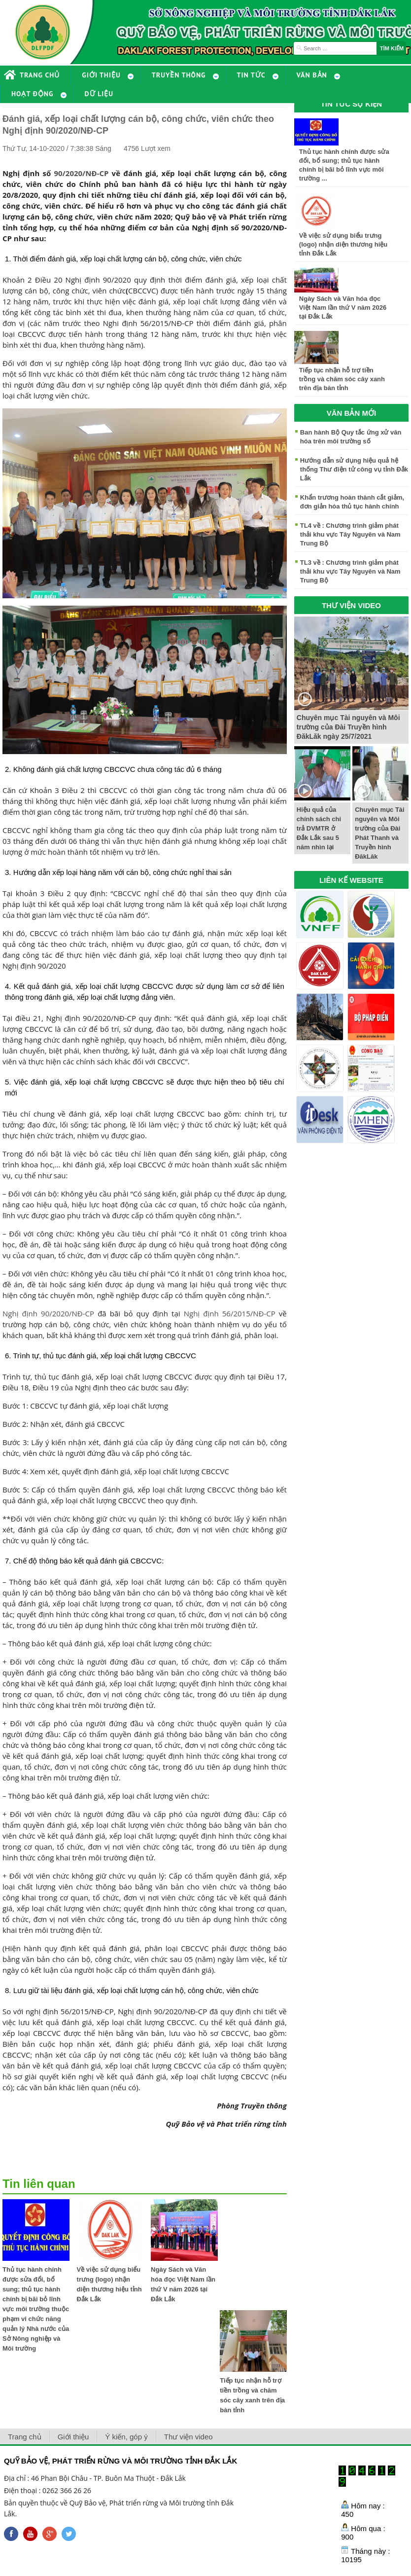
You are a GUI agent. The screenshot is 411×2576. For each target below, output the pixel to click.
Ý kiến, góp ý (126, 2436)
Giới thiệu (73, 2436)
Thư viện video (188, 2436)
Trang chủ (24, 2436)
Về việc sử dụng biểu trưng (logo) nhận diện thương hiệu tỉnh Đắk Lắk (343, 244)
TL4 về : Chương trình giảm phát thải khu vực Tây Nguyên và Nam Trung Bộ (350, 534)
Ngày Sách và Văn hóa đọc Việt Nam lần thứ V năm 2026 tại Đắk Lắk (342, 307)
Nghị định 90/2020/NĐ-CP (48, 1313)
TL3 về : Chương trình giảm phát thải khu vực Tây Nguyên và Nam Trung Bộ (350, 571)
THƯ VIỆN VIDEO (351, 605)
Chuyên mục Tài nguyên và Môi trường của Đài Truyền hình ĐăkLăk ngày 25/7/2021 (348, 727)
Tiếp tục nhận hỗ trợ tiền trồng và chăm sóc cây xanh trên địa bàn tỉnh (342, 379)
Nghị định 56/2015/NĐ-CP (229, 1313)
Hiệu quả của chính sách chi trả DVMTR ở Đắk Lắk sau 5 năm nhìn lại (319, 828)
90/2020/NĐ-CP (81, 173)
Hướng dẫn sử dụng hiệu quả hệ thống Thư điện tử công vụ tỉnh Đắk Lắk (354, 469)
